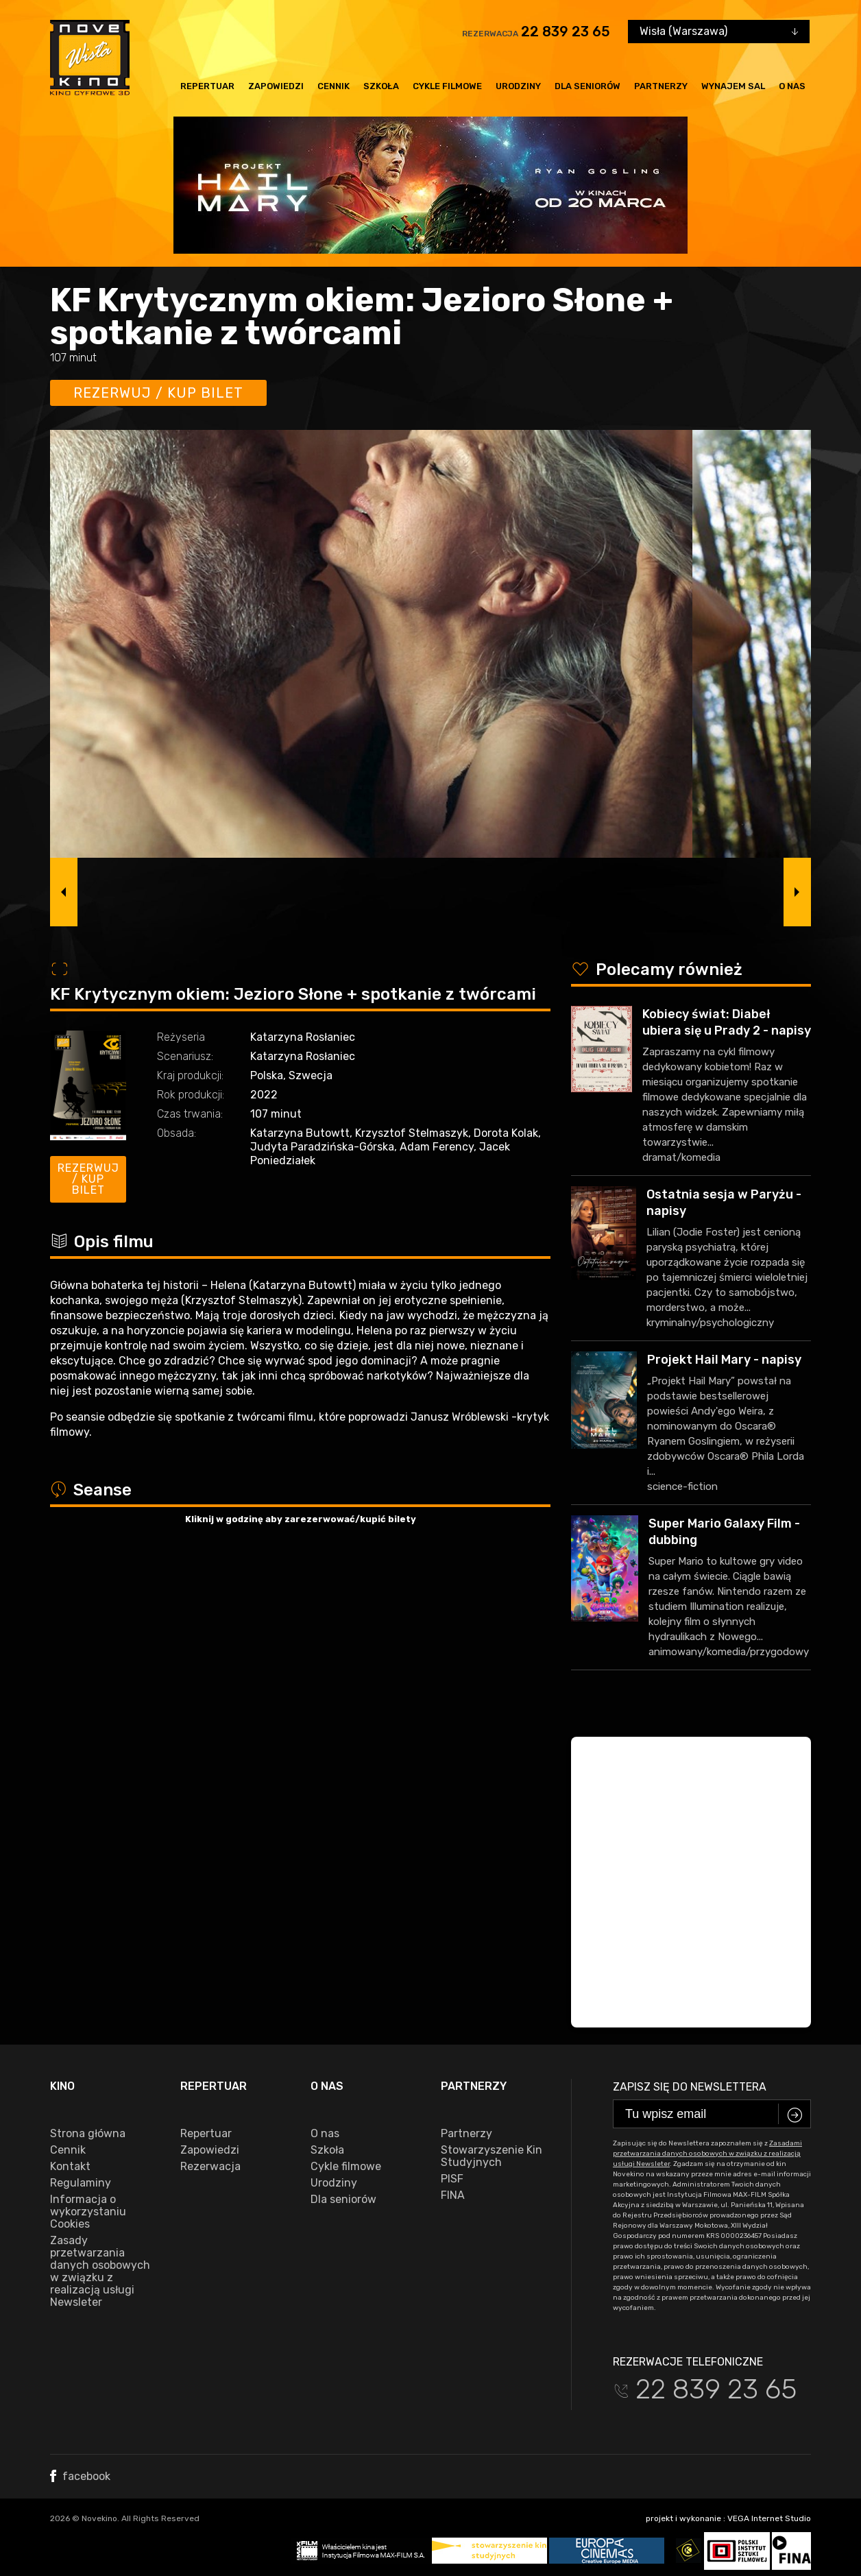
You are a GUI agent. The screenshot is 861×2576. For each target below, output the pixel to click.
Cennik (333, 86)
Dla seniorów (587, 86)
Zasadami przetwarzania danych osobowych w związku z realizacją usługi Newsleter (707, 2153)
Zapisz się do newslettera (689, 2086)
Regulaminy (80, 2183)
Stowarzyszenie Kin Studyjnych (491, 2156)
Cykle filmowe (447, 86)
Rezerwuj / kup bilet (158, 393)
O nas (792, 86)
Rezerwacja (210, 2166)
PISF (452, 2179)
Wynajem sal (733, 86)
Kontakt (70, 2166)
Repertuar (207, 86)
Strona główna (87, 2134)
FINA (453, 2195)
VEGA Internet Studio (769, 2518)
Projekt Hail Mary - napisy (724, 1359)
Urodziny (518, 86)
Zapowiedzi (276, 86)
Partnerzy (661, 86)
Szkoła (381, 86)
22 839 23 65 (565, 31)
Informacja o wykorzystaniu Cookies (88, 2211)
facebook (80, 2476)
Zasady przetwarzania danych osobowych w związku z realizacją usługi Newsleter (100, 2272)
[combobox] (719, 31)
